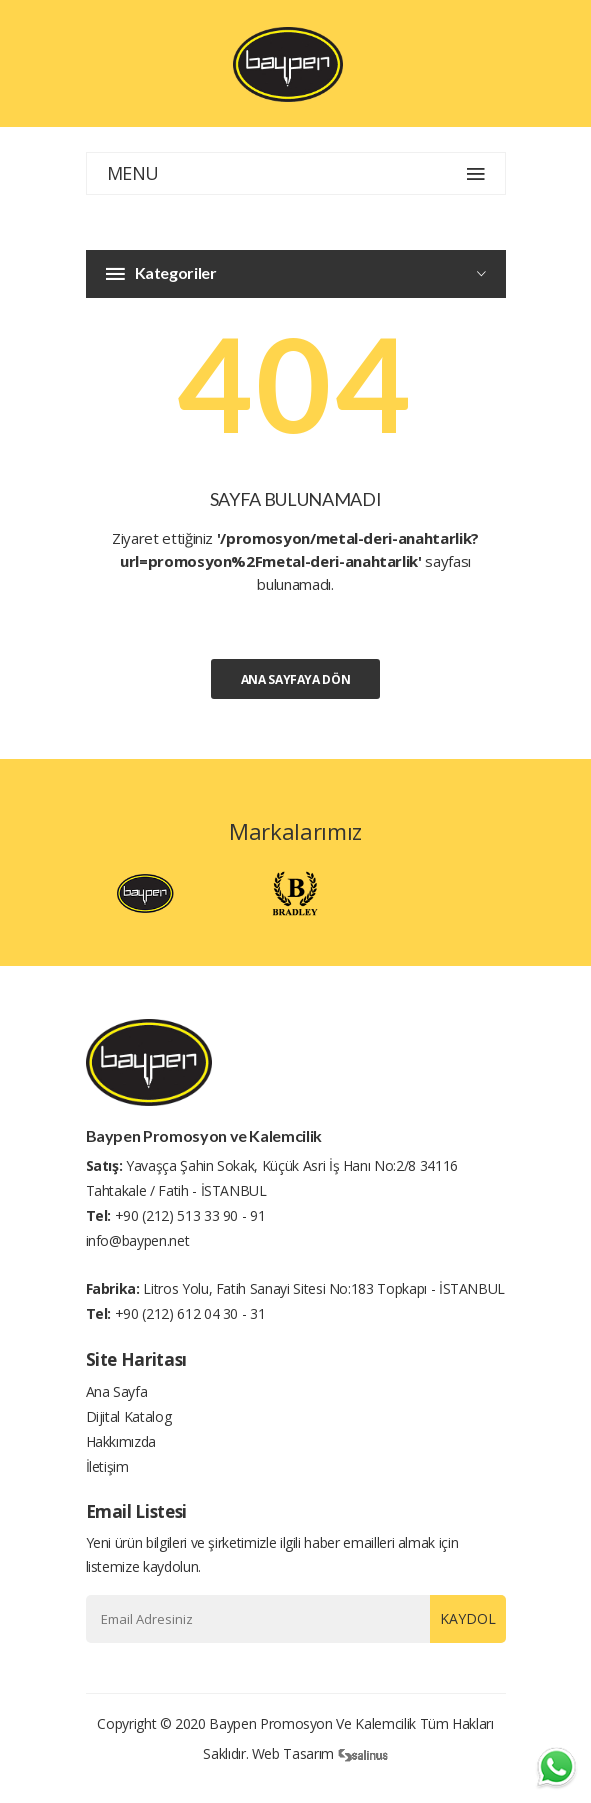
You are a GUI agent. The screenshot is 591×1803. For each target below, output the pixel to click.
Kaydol (468, 1618)
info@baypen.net (138, 1240)
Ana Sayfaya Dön (296, 679)
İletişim (107, 1466)
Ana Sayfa (117, 1391)
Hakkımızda (121, 1441)
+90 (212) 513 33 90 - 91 (190, 1215)
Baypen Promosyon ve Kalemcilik (312, 1723)
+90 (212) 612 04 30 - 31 (190, 1313)
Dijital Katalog (129, 1416)
